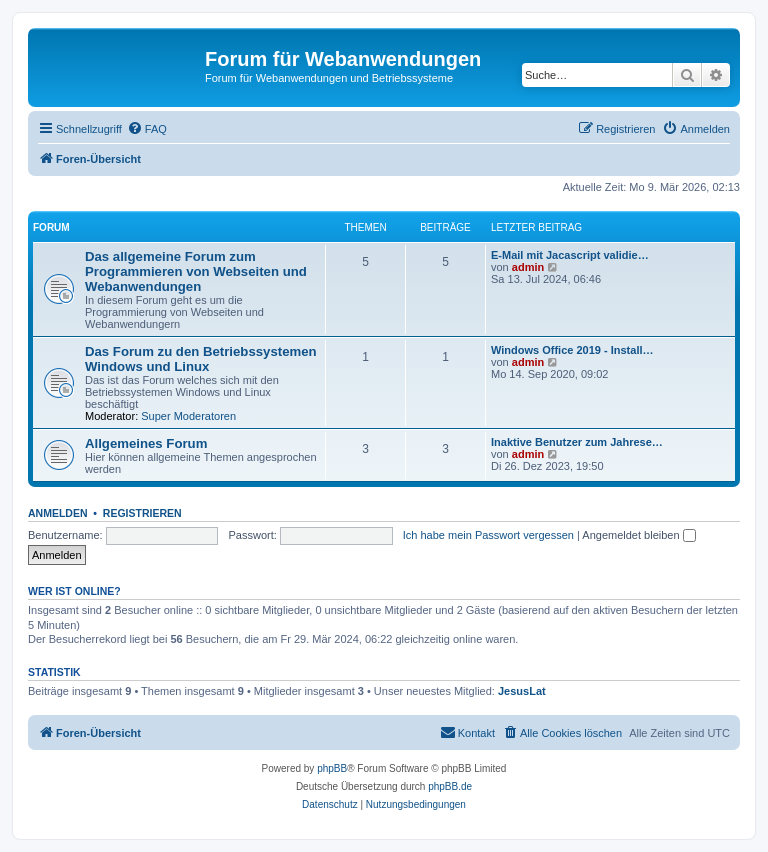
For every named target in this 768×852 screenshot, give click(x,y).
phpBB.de (450, 786)
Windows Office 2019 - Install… (572, 350)
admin (528, 267)
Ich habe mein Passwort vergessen (488, 535)
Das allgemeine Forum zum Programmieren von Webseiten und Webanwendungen (196, 271)
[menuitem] (147, 129)
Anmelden (58, 513)
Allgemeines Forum (146, 443)
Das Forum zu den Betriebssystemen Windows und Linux (201, 359)
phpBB (332, 768)
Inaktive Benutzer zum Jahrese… (577, 442)
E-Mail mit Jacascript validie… (570, 255)
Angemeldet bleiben (638, 535)
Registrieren (142, 513)
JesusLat (522, 691)
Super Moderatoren (188, 416)
